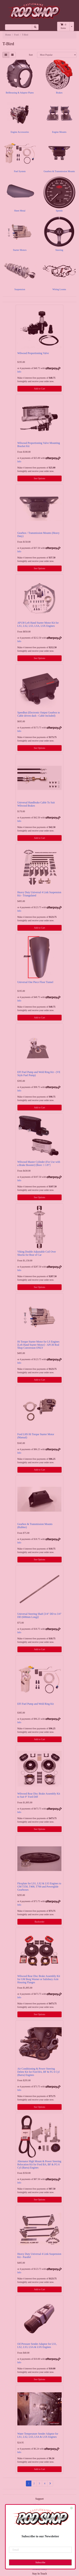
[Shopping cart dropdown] (71, 26)
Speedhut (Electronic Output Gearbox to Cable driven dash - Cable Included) (38, 714)
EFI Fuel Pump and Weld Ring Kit (35, 1703)
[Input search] (18, 27)
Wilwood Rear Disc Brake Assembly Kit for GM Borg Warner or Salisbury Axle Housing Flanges (38, 1979)
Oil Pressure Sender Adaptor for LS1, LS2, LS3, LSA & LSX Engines (37, 2345)
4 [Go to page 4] (44, 2483)
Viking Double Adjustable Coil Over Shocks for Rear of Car (36, 1253)
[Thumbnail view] (6, 55)
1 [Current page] (28, 2483)
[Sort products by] (56, 55)
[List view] (12, 55)
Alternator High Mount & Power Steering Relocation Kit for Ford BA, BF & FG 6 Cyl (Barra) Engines (39, 2164)
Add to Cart (39, 388)
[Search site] (35, 27)
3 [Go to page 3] (39, 2483)
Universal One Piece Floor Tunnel (35, 982)
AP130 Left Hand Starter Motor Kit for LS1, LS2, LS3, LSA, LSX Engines (38, 624)
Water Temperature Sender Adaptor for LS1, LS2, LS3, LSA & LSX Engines (37, 2435)
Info (19, 371)
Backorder (39, 1922)
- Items (63, 26)
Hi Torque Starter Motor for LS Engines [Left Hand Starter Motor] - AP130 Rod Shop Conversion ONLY (38, 1344)
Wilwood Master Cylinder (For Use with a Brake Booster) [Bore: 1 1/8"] (38, 1163)
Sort (31, 55)
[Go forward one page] (50, 2484)
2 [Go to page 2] (34, 2483)
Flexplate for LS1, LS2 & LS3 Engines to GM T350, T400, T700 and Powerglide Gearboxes (39, 1886)
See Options (39, 478)
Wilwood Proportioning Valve (33, 353)
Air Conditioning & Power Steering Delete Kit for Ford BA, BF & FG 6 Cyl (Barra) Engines (38, 2071)
